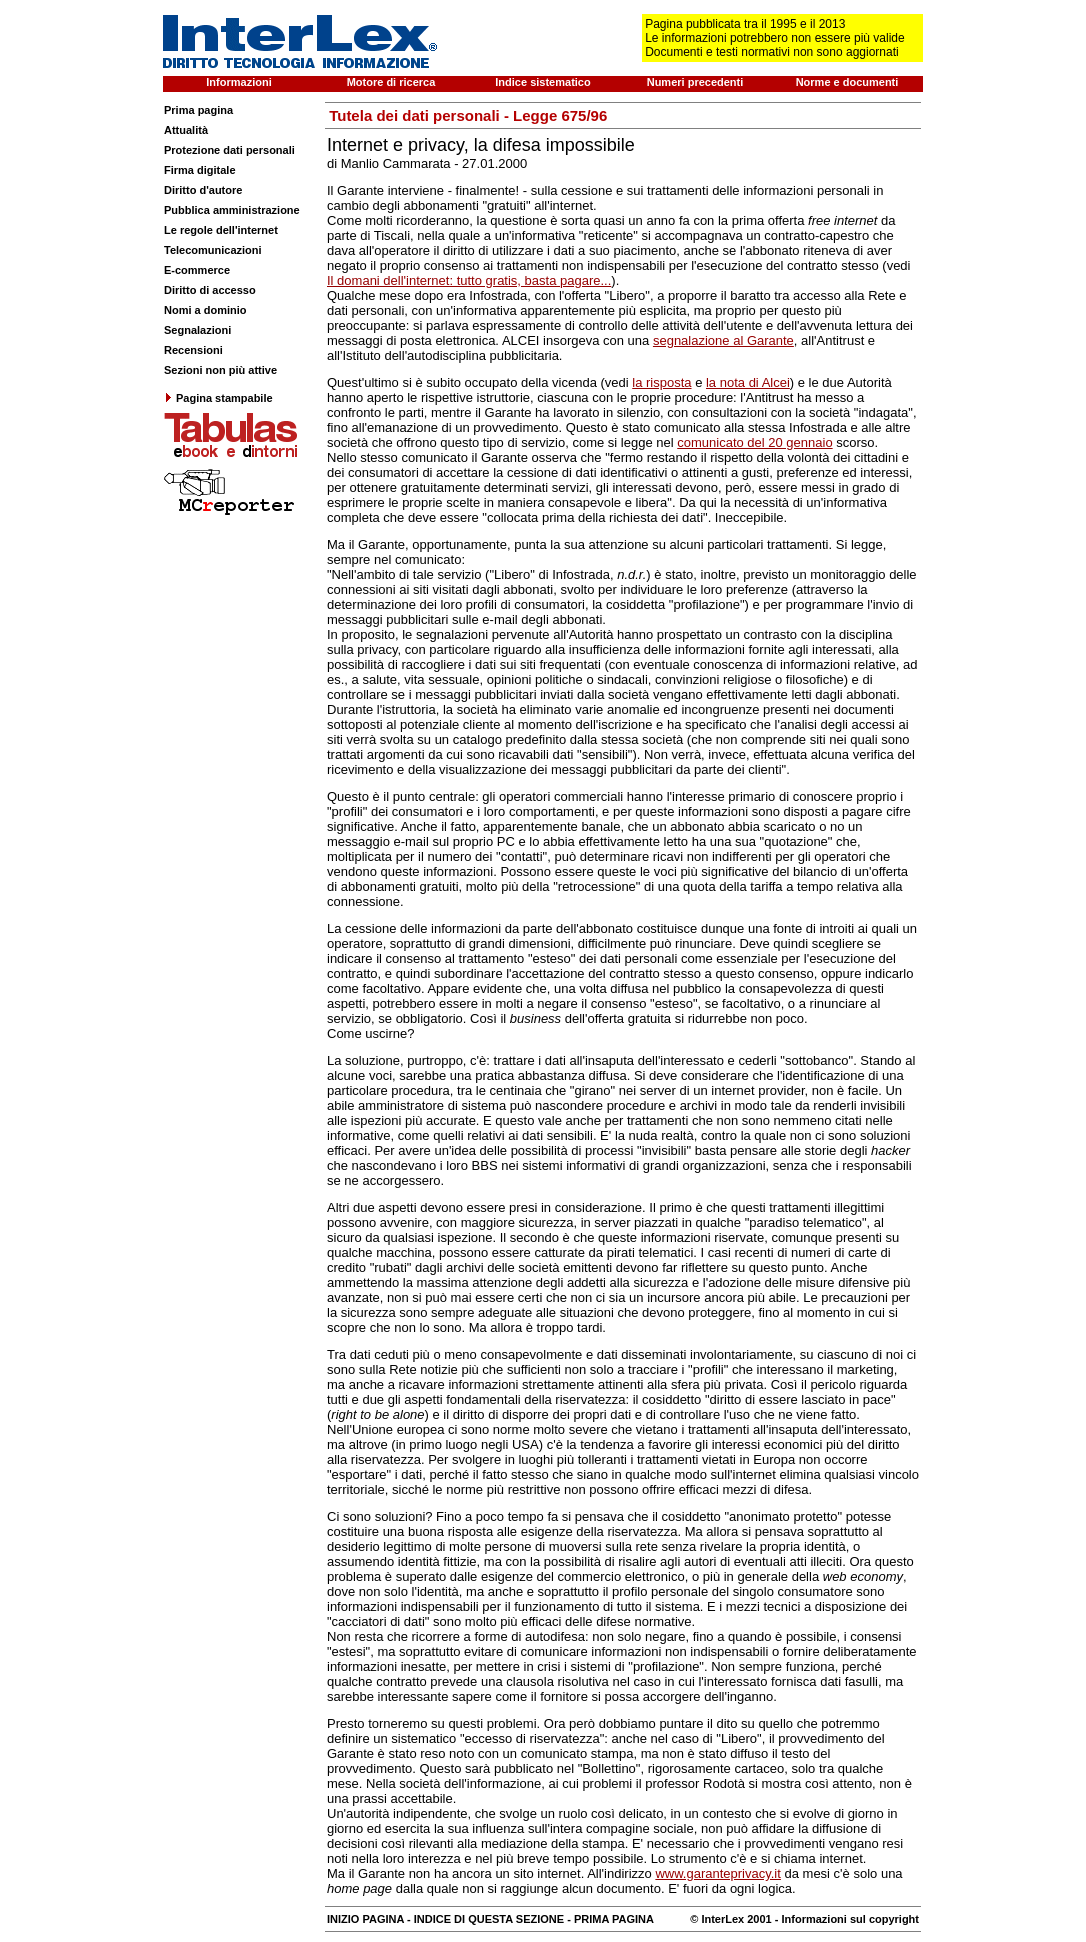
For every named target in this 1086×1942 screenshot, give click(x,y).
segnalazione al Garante (723, 340)
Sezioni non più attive (220, 370)
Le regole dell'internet (221, 230)
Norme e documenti (847, 82)
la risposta (661, 382)
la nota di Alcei (748, 382)
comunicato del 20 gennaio (754, 442)
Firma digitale (200, 170)
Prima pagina (198, 110)
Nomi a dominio (205, 310)
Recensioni (193, 350)
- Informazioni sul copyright (845, 1919)
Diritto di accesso (210, 290)
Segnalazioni (197, 330)
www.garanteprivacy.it (717, 1873)
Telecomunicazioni (213, 250)
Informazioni (238, 82)
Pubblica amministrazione (232, 210)
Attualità (186, 130)
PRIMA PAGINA (614, 1919)
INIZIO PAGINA (365, 1919)
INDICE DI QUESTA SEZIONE (489, 1919)
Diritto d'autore (203, 190)
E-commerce (197, 270)
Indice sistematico (542, 82)
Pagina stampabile (218, 398)
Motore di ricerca (391, 82)
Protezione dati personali (229, 150)
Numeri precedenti (695, 82)
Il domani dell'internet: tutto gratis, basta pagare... (469, 280)
